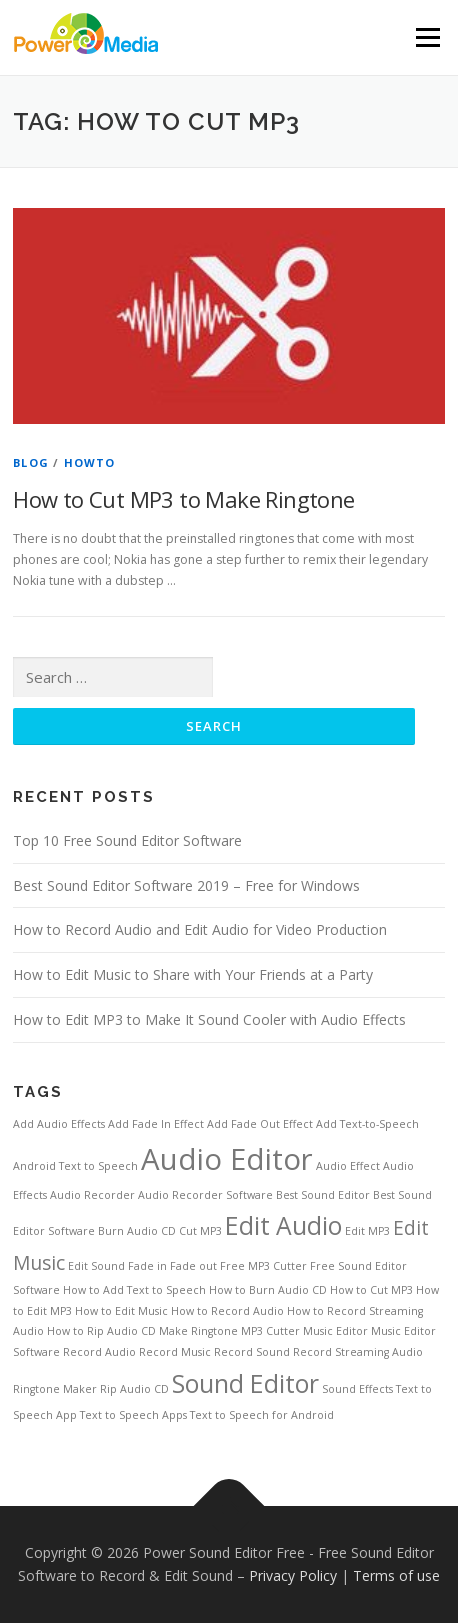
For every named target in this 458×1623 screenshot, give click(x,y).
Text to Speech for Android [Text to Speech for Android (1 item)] (262, 1415)
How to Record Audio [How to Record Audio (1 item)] (227, 1311)
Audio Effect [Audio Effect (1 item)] (348, 1166)
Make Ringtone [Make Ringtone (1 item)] (198, 1331)
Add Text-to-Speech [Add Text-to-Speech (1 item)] (367, 1124)
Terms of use (396, 1575)
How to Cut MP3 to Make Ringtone (183, 499)
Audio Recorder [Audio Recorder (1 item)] (92, 1195)
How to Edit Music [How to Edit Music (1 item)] (121, 1311)
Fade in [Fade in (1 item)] (147, 1266)
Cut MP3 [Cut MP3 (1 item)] (200, 1231)
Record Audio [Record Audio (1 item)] (99, 1352)
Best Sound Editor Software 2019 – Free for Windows (186, 885)
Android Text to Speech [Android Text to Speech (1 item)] (75, 1166)
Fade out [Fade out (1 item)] (193, 1266)
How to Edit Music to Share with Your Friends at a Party (193, 974)
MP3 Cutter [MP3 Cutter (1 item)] (270, 1331)
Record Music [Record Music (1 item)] (175, 1352)
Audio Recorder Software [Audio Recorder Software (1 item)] (205, 1195)
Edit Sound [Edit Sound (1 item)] (96, 1266)
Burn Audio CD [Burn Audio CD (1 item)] (137, 1231)
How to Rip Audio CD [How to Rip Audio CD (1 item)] (101, 1331)
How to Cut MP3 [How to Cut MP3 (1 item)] (371, 1290)
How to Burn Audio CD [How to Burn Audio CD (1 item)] (268, 1290)
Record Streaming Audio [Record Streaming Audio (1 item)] (358, 1352)
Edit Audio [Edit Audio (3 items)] (283, 1225)
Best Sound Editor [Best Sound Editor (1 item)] (323, 1195)
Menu (426, 37)
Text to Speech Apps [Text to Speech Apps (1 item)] (133, 1415)
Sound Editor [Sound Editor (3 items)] (245, 1383)
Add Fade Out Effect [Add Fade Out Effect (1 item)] (260, 1124)
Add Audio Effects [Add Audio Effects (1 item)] (59, 1124)
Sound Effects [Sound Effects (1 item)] (357, 1389)
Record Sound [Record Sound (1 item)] (252, 1352)
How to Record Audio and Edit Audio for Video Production (200, 929)
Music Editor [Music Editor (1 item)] (335, 1331)
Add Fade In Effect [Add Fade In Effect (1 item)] (156, 1124)
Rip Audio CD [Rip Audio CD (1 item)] (134, 1389)
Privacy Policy (293, 1575)
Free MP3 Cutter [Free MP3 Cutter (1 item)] (263, 1266)
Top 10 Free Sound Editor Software (127, 840)
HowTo (90, 462)
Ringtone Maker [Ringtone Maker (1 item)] (55, 1389)
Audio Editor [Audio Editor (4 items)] (227, 1159)
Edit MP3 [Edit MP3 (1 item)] (367, 1231)
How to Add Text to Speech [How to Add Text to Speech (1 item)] (134, 1290)
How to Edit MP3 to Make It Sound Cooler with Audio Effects (209, 1019)
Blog (31, 462)
